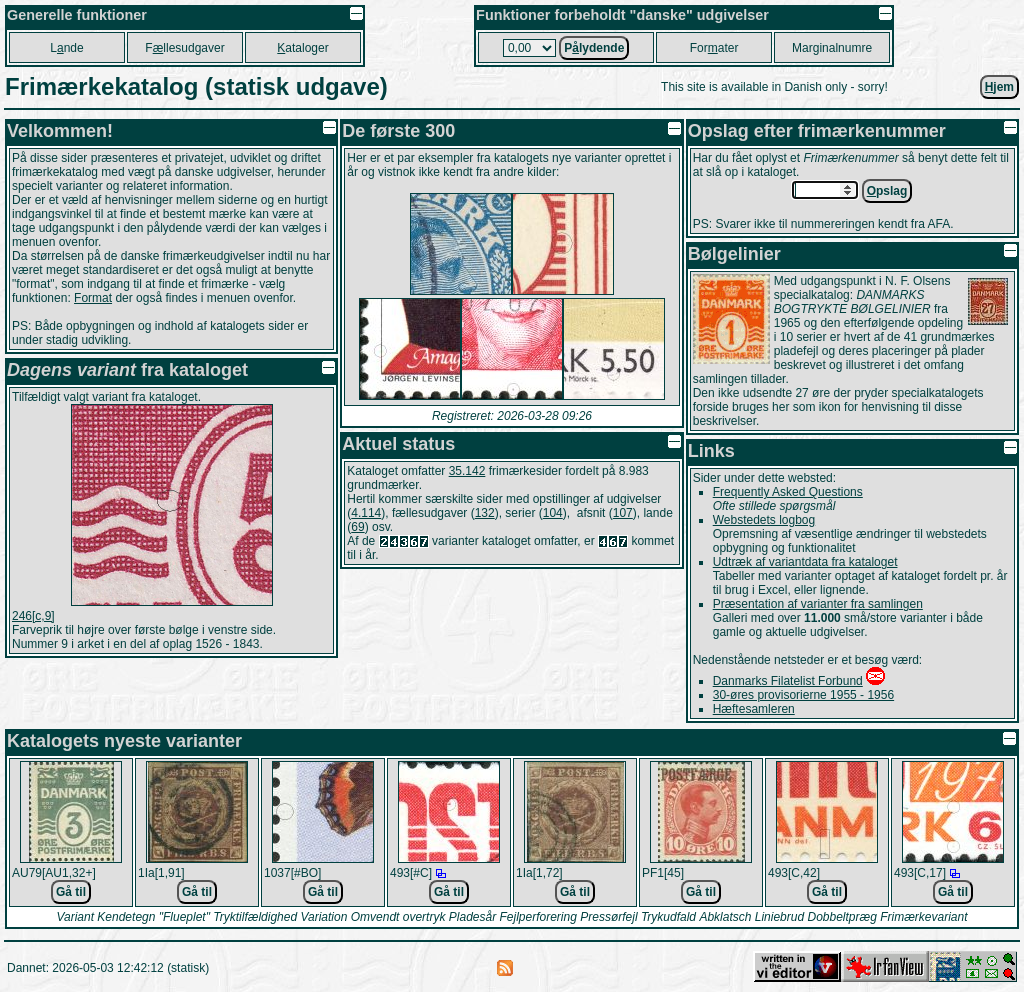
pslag (887, 191)
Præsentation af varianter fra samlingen (818, 604)
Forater (714, 48)
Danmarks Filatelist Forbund (788, 681)
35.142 (467, 471)
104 (553, 513)
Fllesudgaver (184, 48)
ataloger (302, 48)
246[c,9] (33, 616)
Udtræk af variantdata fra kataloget (805, 562)
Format (93, 298)
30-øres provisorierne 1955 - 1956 (803, 695)
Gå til (71, 892)
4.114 (366, 513)
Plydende (594, 48)
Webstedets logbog (764, 520)
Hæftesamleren (754, 709)
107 (623, 513)
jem (999, 87)
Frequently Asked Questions (788, 492)
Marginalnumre (832, 48)
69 (357, 527)
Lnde (66, 48)
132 (485, 513)
